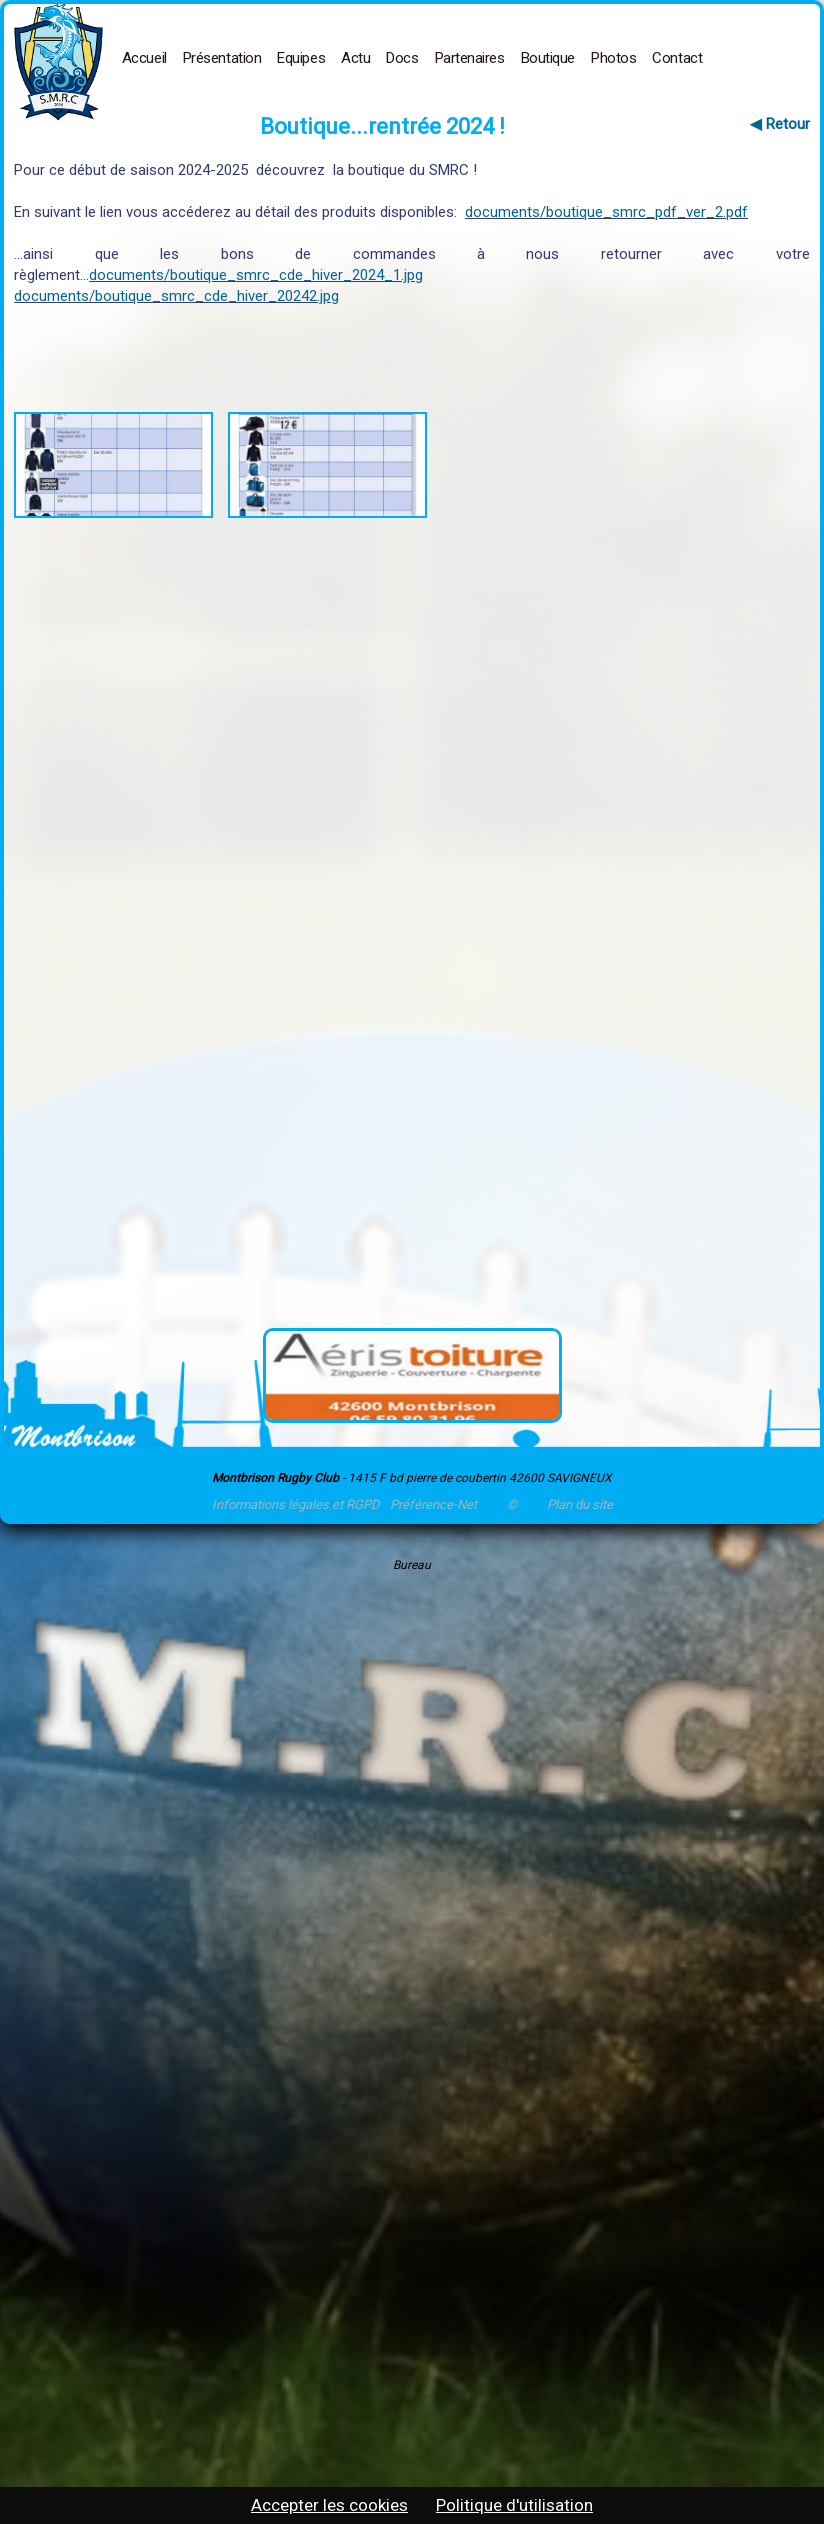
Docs (402, 58)
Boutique (548, 58)
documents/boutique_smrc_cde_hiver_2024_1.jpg (256, 275)
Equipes (301, 58)
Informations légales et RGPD (296, 1504)
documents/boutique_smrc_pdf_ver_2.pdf (606, 212)
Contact (677, 58)
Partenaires (470, 58)
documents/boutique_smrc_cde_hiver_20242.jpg (176, 296)
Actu (355, 58)
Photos (613, 58)
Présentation (222, 58)
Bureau (412, 1565)
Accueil (144, 58)
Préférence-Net (433, 1504)
